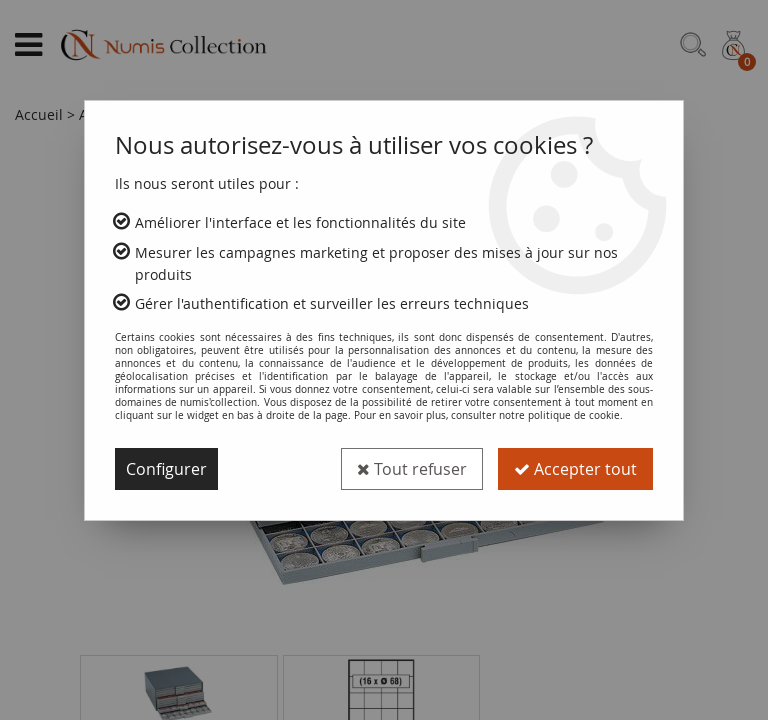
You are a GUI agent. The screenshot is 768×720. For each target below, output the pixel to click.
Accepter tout (575, 469)
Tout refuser (412, 469)
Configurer (166, 469)
